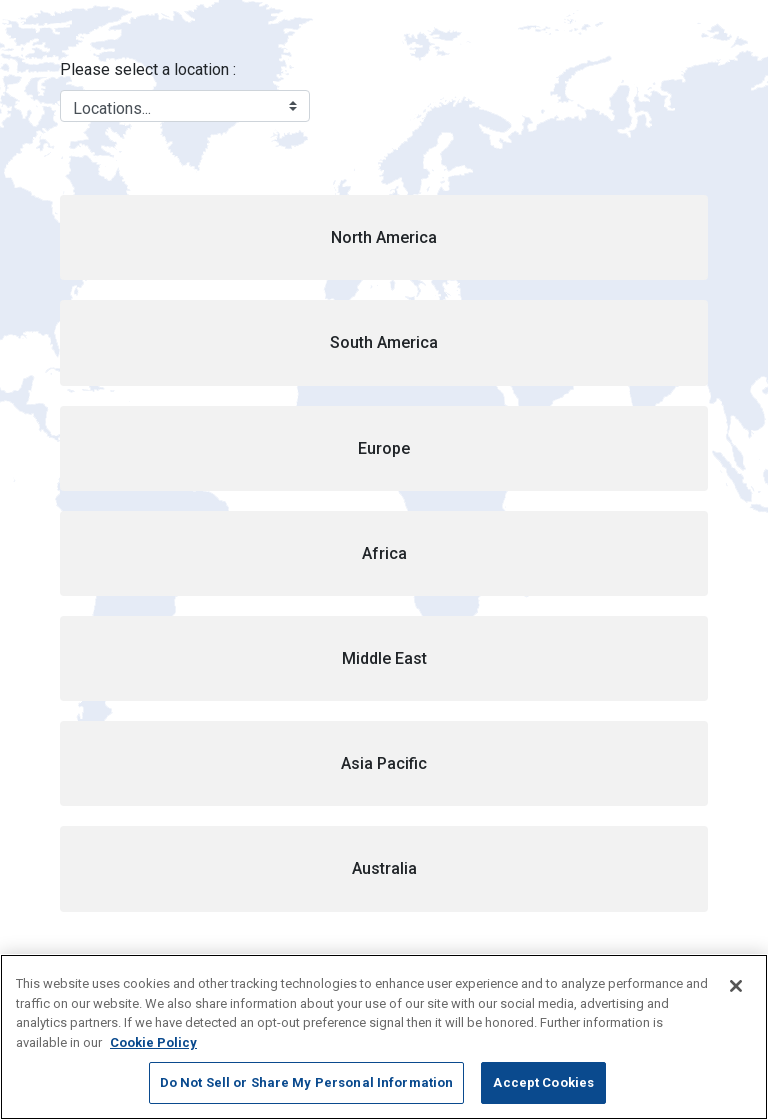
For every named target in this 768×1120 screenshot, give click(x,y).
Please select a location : (148, 69)
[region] (384, 1037)
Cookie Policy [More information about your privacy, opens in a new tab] (153, 1042)
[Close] (736, 986)
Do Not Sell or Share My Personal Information (307, 1082)
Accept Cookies (543, 1082)
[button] (384, 237)
